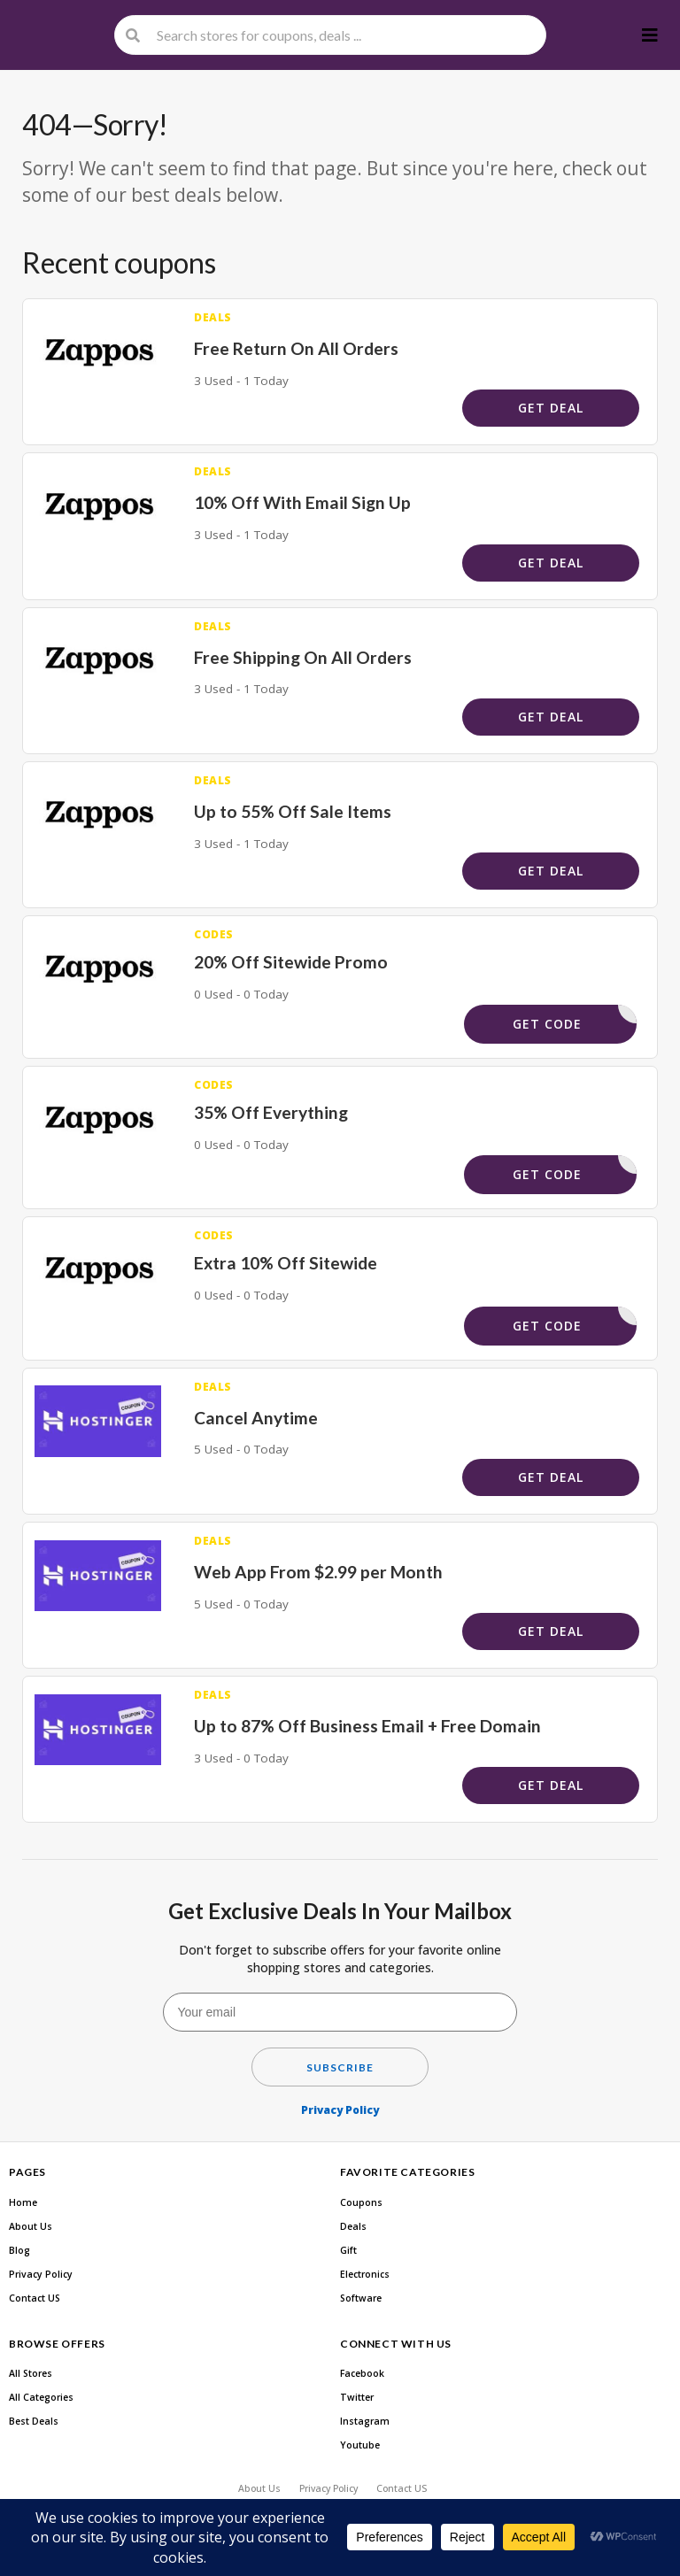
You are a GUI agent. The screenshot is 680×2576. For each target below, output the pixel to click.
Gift (348, 2250)
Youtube (360, 2445)
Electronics (365, 2274)
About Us (30, 2226)
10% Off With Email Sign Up (302, 502)
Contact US (34, 2298)
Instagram (365, 2421)
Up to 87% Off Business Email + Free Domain (367, 1726)
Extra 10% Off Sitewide (285, 1263)
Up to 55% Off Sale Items (292, 811)
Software (361, 2298)
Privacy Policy (340, 2109)
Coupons (361, 2202)
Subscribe (340, 2067)
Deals (353, 2226)
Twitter (357, 2397)
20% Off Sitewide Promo (291, 962)
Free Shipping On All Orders (303, 657)
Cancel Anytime (256, 1418)
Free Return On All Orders (296, 348)
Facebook (362, 2373)
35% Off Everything (271, 1112)
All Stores (30, 2373)
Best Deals (33, 2421)
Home (23, 2202)
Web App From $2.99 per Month (318, 1572)
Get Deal (550, 407)
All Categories (41, 2397)
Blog (19, 2250)
